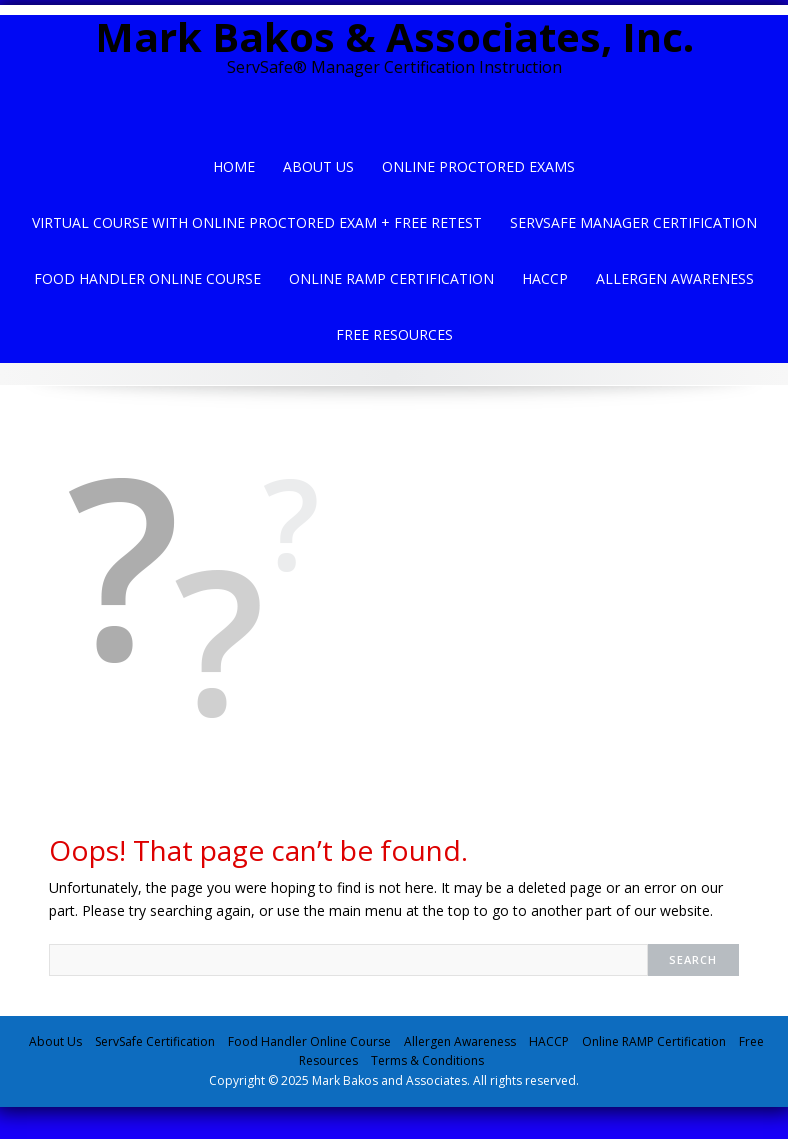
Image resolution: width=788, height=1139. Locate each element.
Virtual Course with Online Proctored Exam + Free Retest (257, 222)
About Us (318, 166)
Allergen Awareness (675, 278)
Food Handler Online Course (147, 278)
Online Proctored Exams (478, 166)
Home (234, 166)
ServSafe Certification (155, 1041)
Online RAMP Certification (654, 1041)
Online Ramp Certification (391, 278)
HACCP (545, 278)
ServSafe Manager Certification (633, 222)
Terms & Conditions (427, 1060)
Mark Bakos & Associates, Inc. (394, 36)
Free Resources (394, 334)
